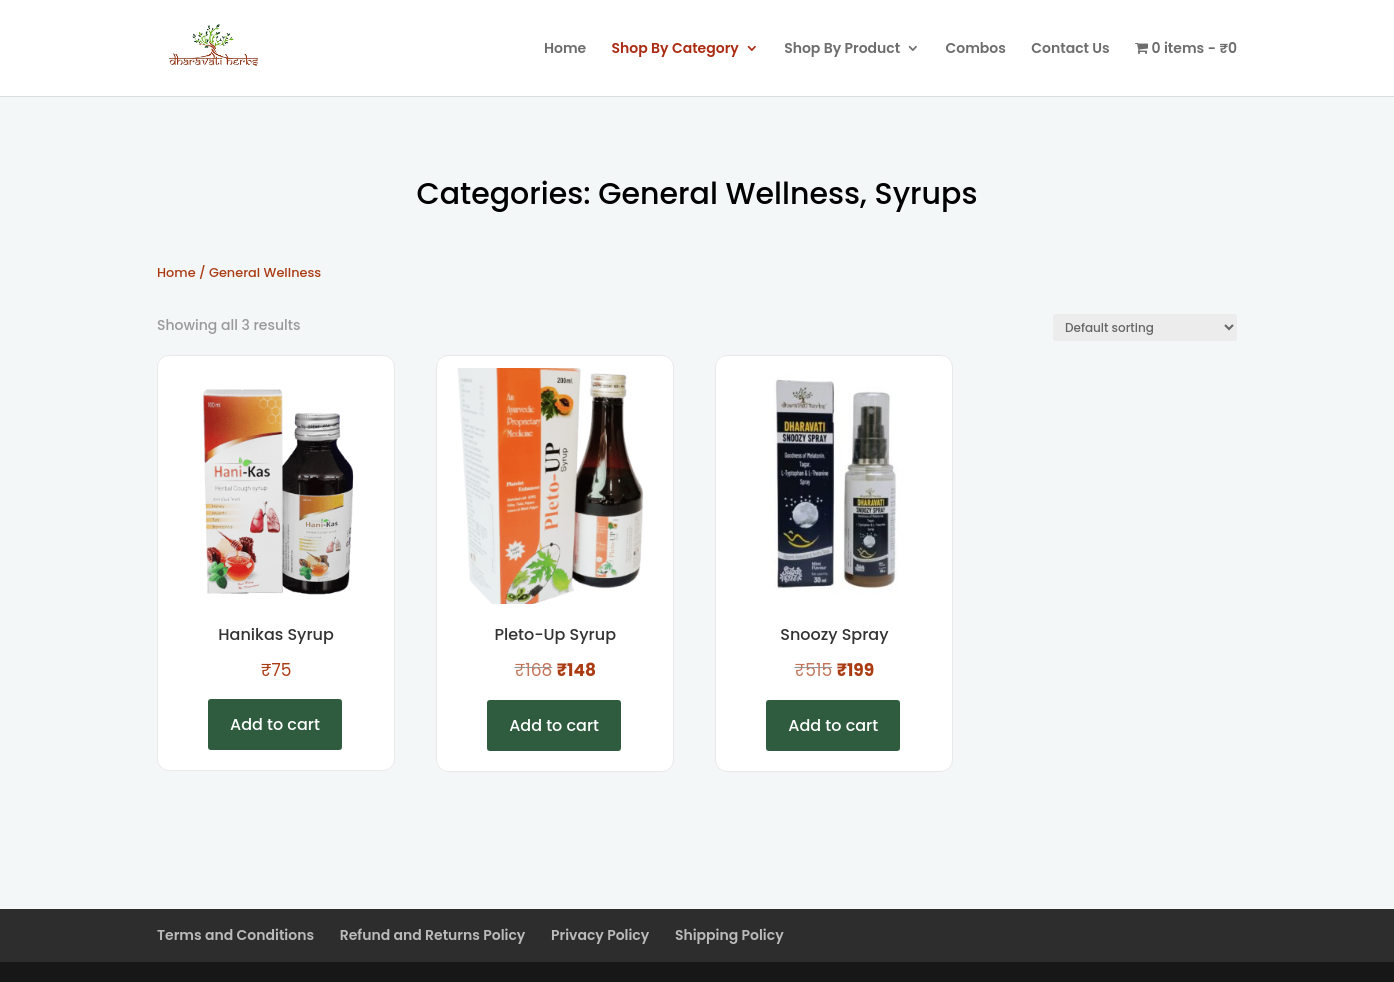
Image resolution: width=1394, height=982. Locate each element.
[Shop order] (1145, 327)
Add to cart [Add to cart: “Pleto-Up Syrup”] (554, 725)
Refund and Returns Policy (433, 935)
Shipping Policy (729, 935)
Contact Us (1070, 49)
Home (565, 49)
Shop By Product (842, 49)
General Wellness (729, 194)
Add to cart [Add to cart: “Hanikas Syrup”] (275, 724)
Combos (976, 49)
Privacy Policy (600, 935)
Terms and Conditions (235, 935)
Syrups (926, 194)
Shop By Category (675, 49)
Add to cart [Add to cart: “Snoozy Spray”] (833, 725)
